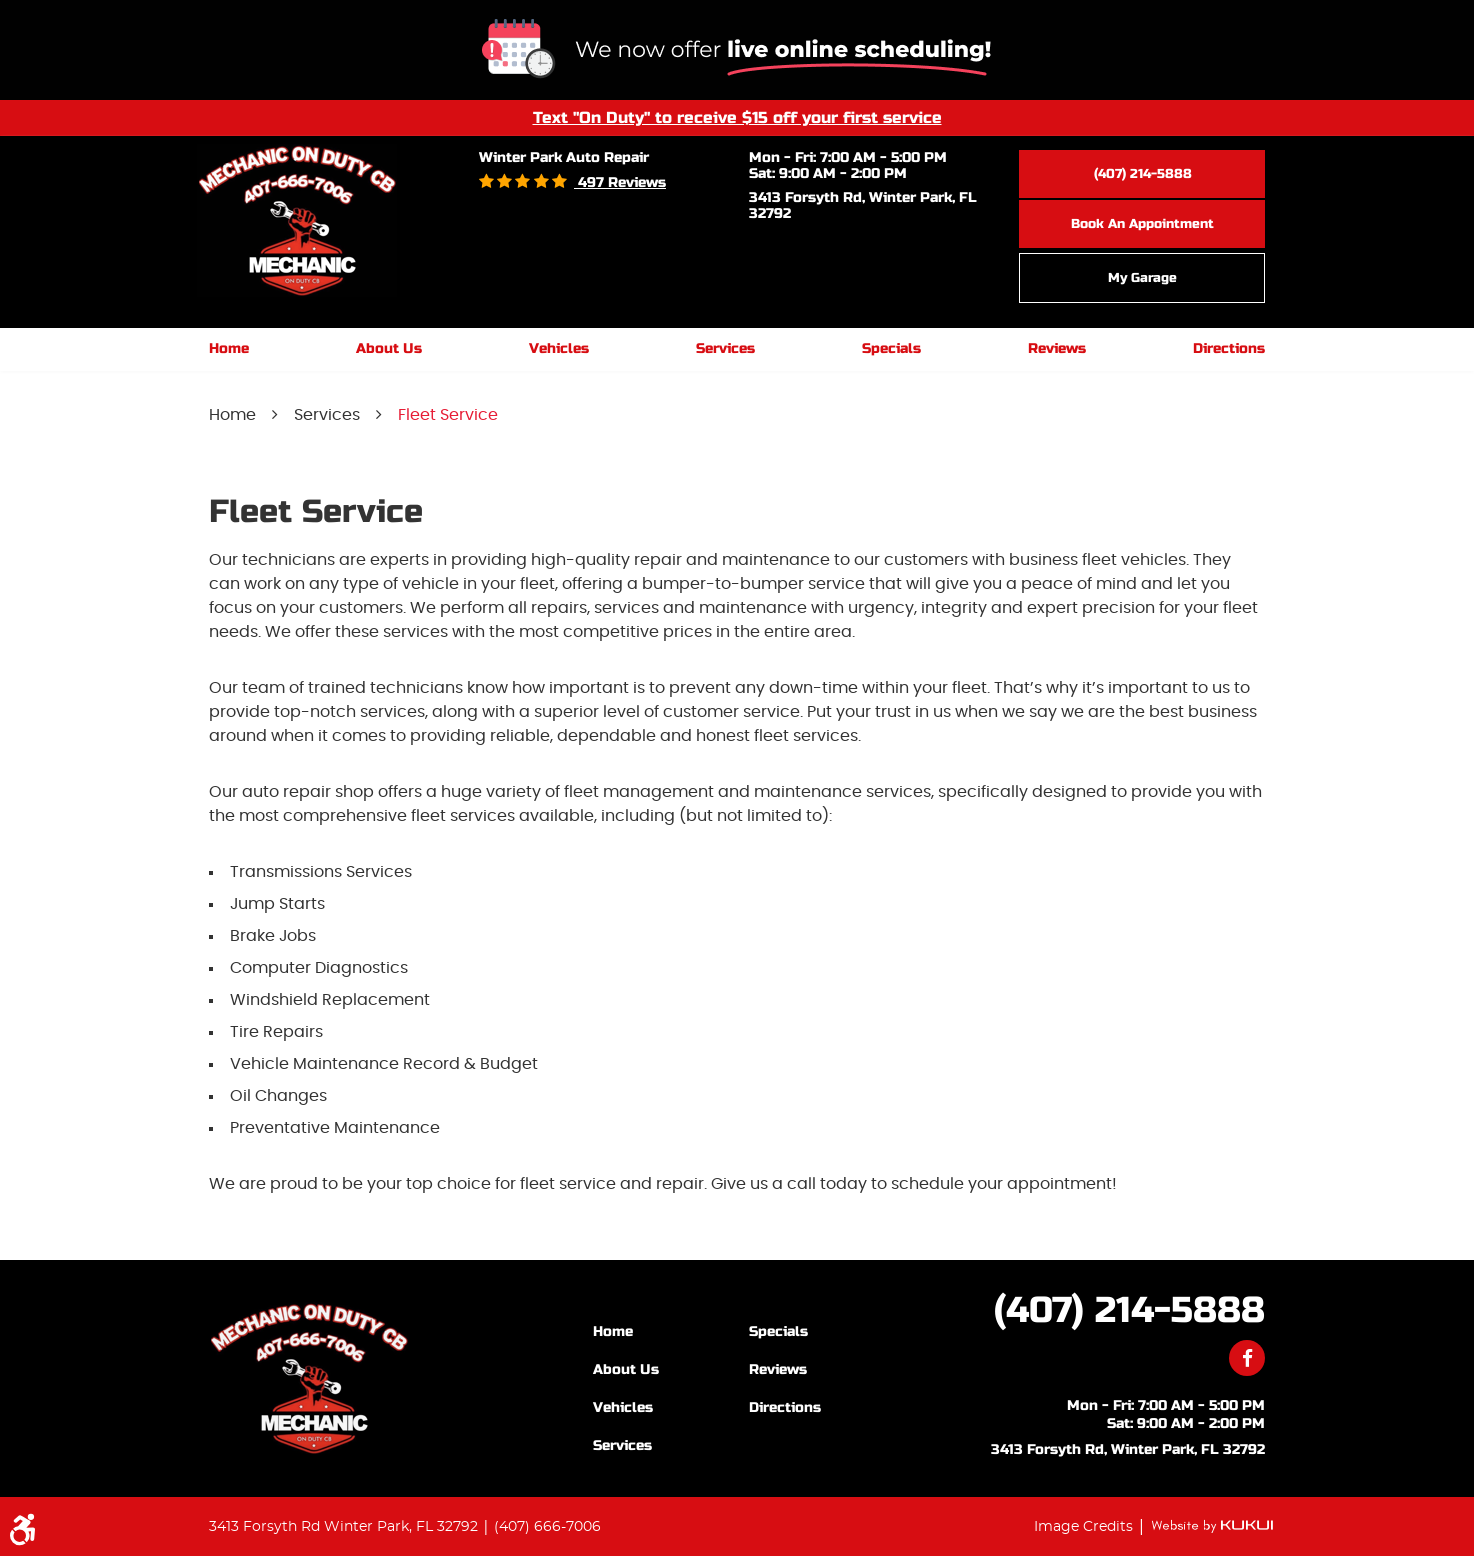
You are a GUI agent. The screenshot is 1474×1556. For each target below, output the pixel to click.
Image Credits (1085, 1527)
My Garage (1142, 278)
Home (229, 348)
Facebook (1247, 1358)
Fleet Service (448, 415)
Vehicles (559, 348)
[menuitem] (229, 349)
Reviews (1057, 348)
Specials (891, 348)
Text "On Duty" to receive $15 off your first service (737, 117)
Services (725, 348)
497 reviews (620, 182)
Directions (1229, 348)
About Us (389, 348)
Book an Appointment (1142, 224)
